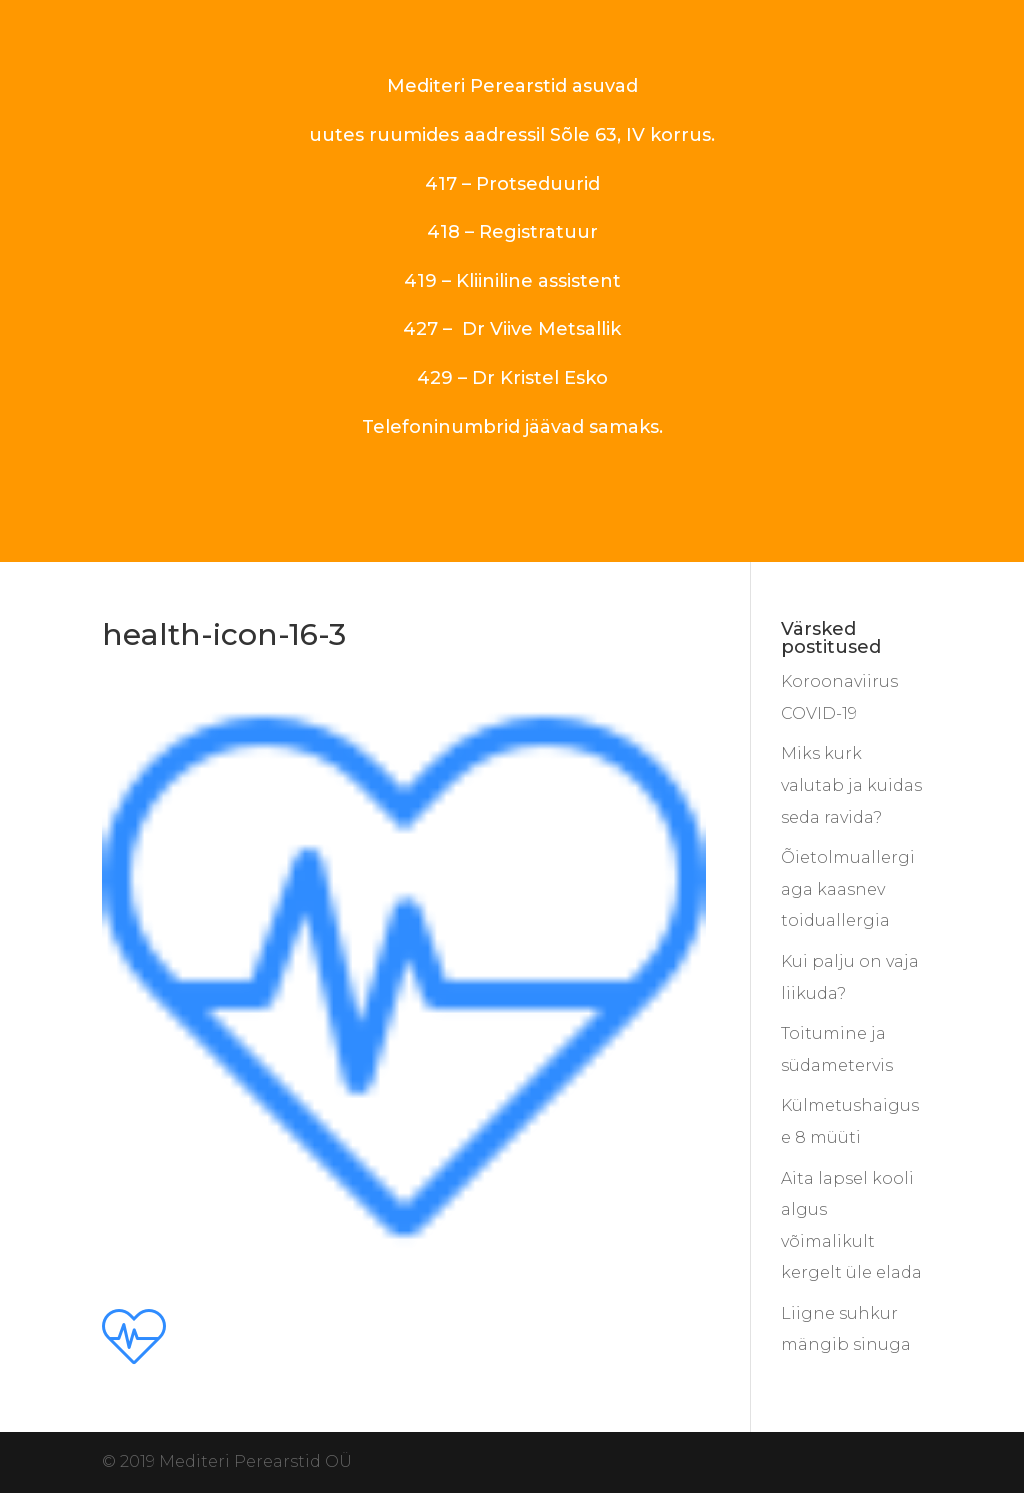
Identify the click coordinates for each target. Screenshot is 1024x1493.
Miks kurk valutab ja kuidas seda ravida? (851, 785)
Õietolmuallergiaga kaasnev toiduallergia (848, 889)
